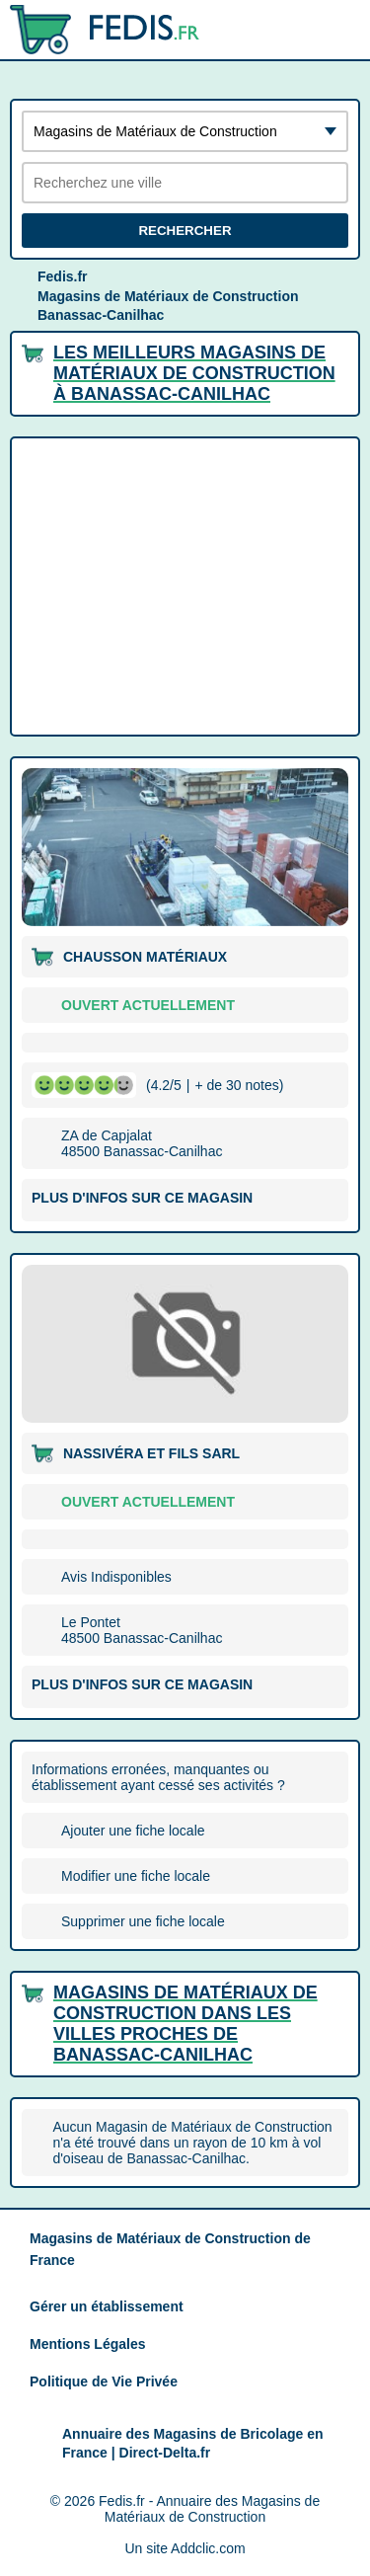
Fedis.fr (62, 276)
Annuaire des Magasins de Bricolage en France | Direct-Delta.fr (193, 2443)
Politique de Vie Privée (104, 2381)
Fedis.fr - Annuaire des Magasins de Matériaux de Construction (209, 2509)
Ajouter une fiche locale (133, 1830)
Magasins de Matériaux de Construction (168, 296)
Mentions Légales (87, 2344)
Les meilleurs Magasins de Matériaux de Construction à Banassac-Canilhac (194, 373)
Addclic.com (208, 2548)
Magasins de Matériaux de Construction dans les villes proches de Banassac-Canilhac (185, 2024)
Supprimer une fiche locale (143, 1921)
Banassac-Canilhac (100, 315)
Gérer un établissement (107, 2306)
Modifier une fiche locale (135, 1876)
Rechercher (184, 230)
